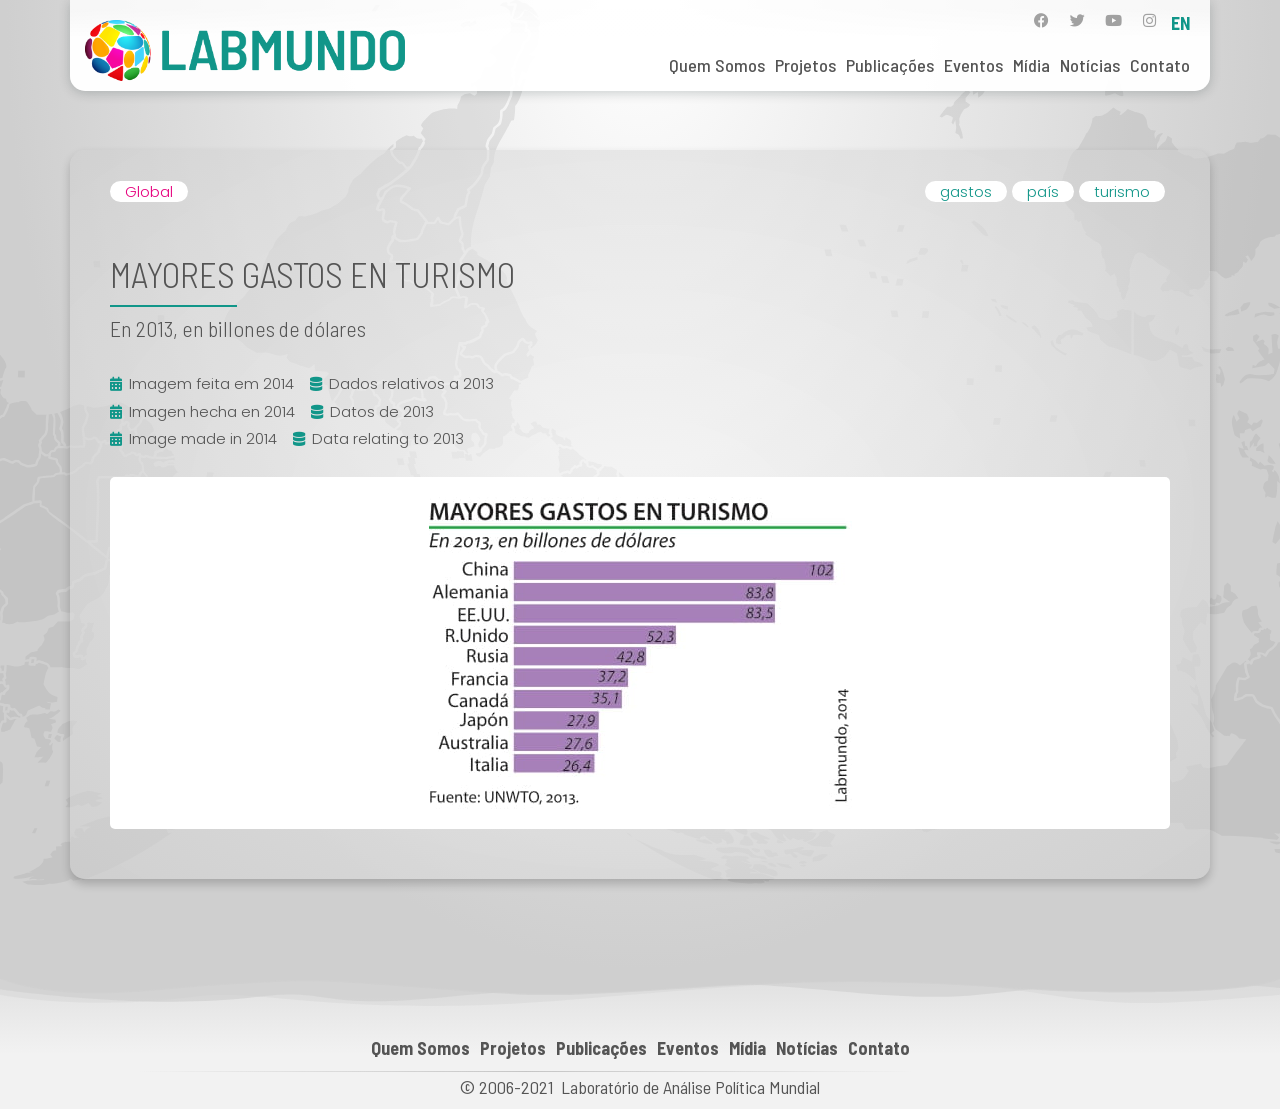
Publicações (890, 65)
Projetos (805, 65)
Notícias (1090, 65)
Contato (1160, 65)
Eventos (973, 65)
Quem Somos (717, 65)
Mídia (1031, 65)
